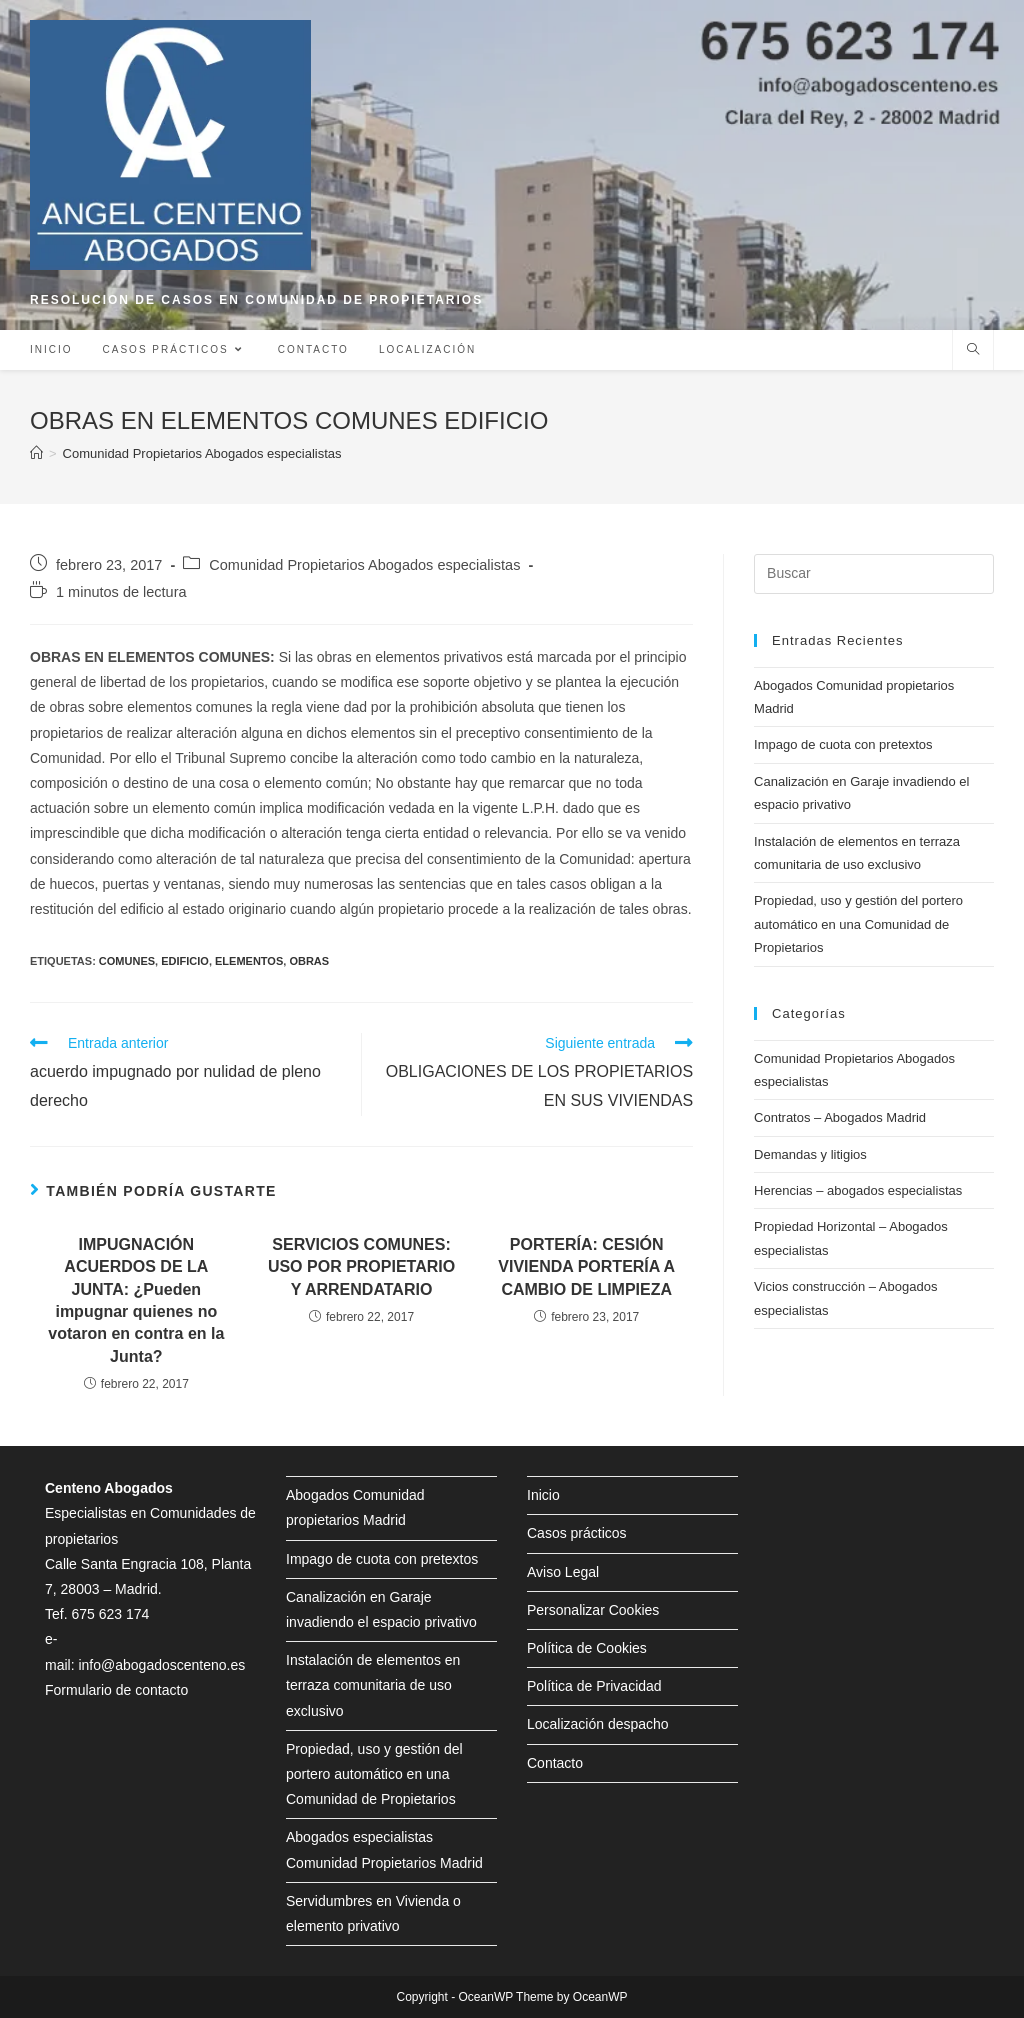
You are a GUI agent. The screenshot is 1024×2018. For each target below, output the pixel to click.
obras (309, 961)
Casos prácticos (577, 1533)
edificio (185, 961)
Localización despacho (598, 1724)
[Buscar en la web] (973, 351)
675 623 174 (110, 1614)
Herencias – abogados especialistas (858, 1190)
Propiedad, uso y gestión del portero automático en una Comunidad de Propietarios (858, 924)
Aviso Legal (563, 1572)
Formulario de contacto (116, 1690)
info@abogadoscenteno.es (161, 1665)
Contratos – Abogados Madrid (840, 1117)
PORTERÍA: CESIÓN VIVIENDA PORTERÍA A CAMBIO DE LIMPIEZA (586, 1267)
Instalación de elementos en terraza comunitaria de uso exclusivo (373, 1685)
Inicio (543, 1495)
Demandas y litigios (810, 1154)
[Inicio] (36, 453)
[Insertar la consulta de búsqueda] (874, 574)
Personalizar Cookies (593, 1610)
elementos (249, 961)
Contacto (555, 1763)
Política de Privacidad (594, 1686)
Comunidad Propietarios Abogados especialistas (364, 565)
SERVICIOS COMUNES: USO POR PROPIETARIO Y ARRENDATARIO (361, 1267)
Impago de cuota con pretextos (843, 744)
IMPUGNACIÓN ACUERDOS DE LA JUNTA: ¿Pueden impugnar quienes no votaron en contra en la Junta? (136, 1300)
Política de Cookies (587, 1648)
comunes (127, 961)
